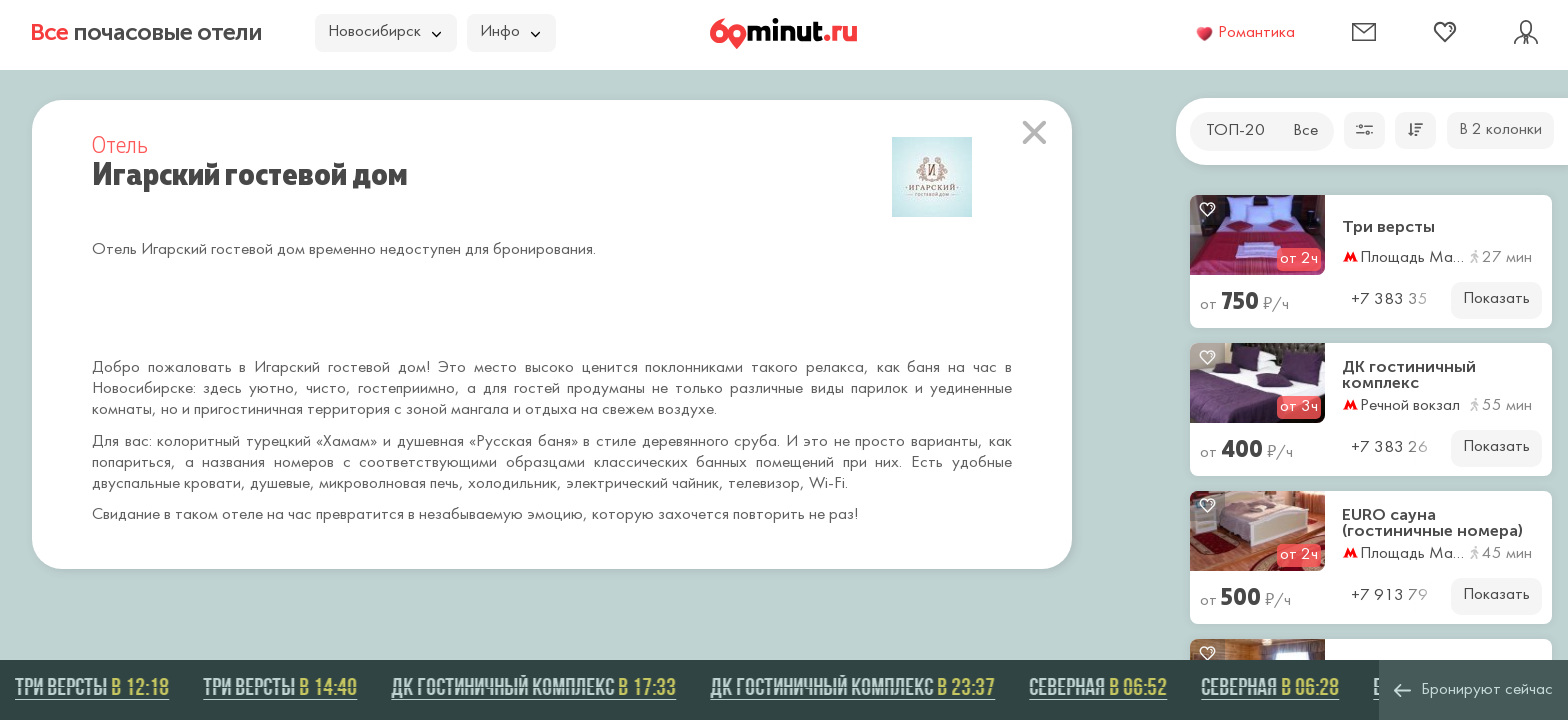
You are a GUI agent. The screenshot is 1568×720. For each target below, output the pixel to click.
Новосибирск (384, 32)
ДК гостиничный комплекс (1409, 375)
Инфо (510, 32)
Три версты (1388, 227)
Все (1305, 131)
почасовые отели (146, 32)
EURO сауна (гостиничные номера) (1432, 523)
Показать (1496, 299)
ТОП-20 (1235, 131)
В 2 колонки (1500, 130)
